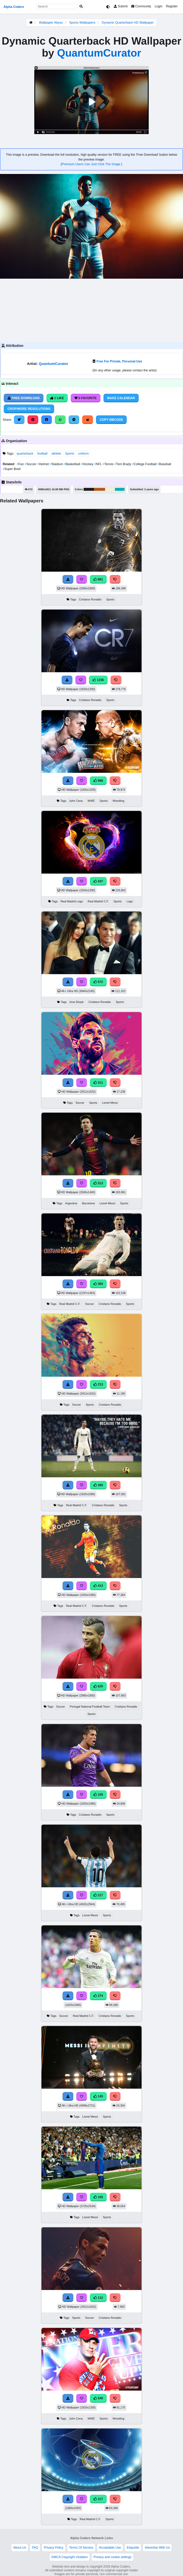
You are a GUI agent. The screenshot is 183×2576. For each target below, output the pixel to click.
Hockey (87, 464)
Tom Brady (123, 464)
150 (98, 1794)
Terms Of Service (81, 2547)
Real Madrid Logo (72, 901)
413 (98, 1586)
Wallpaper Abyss (51, 22)
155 (98, 2197)
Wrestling (118, 800)
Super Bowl (12, 469)
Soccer (31, 464)
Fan (21, 464)
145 (98, 2096)
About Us (19, 2547)
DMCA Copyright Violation (69, 2557)
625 (98, 1686)
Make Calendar (121, 398)
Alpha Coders (14, 7)
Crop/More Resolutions (29, 409)
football (42, 453)
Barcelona (88, 1203)
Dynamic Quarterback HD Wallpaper (128, 22)
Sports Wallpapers (82, 22)
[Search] (81, 6)
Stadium (57, 464)
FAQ (35, 2547)
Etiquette (133, 2547)
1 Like (57, 398)
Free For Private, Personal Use (119, 361)
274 (98, 1996)
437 (98, 881)
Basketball (72, 464)
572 (98, 982)
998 (98, 780)
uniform (83, 453)
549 (98, 2398)
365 (98, 1284)
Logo (130, 901)
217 (98, 1895)
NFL (98, 464)
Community (141, 6)
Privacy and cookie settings (112, 2557)
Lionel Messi (110, 1102)
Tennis (108, 464)
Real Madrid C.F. (98, 901)
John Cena (76, 800)
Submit (121, 6)
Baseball (164, 464)
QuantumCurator (99, 53)
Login (158, 6)
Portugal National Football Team (90, 1706)
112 (98, 2297)
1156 (98, 680)
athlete (56, 453)
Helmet (43, 464)
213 (98, 1384)
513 (98, 1183)
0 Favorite (86, 398)
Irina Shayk (77, 1002)
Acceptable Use (110, 2547)
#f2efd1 (110, 489)
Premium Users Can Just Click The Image (91, 164)
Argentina (71, 1203)
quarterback (25, 453)
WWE (91, 800)
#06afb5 (120, 489)
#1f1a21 (89, 489)
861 (98, 579)
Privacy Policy (53, 2547)
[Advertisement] (91, 310)
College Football (144, 464)
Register (172, 6)
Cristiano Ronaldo (90, 599)
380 (98, 1485)
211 (98, 1082)
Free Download (24, 398)
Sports (69, 453)
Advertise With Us (157, 2547)
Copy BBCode (111, 419)
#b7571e (99, 489)
